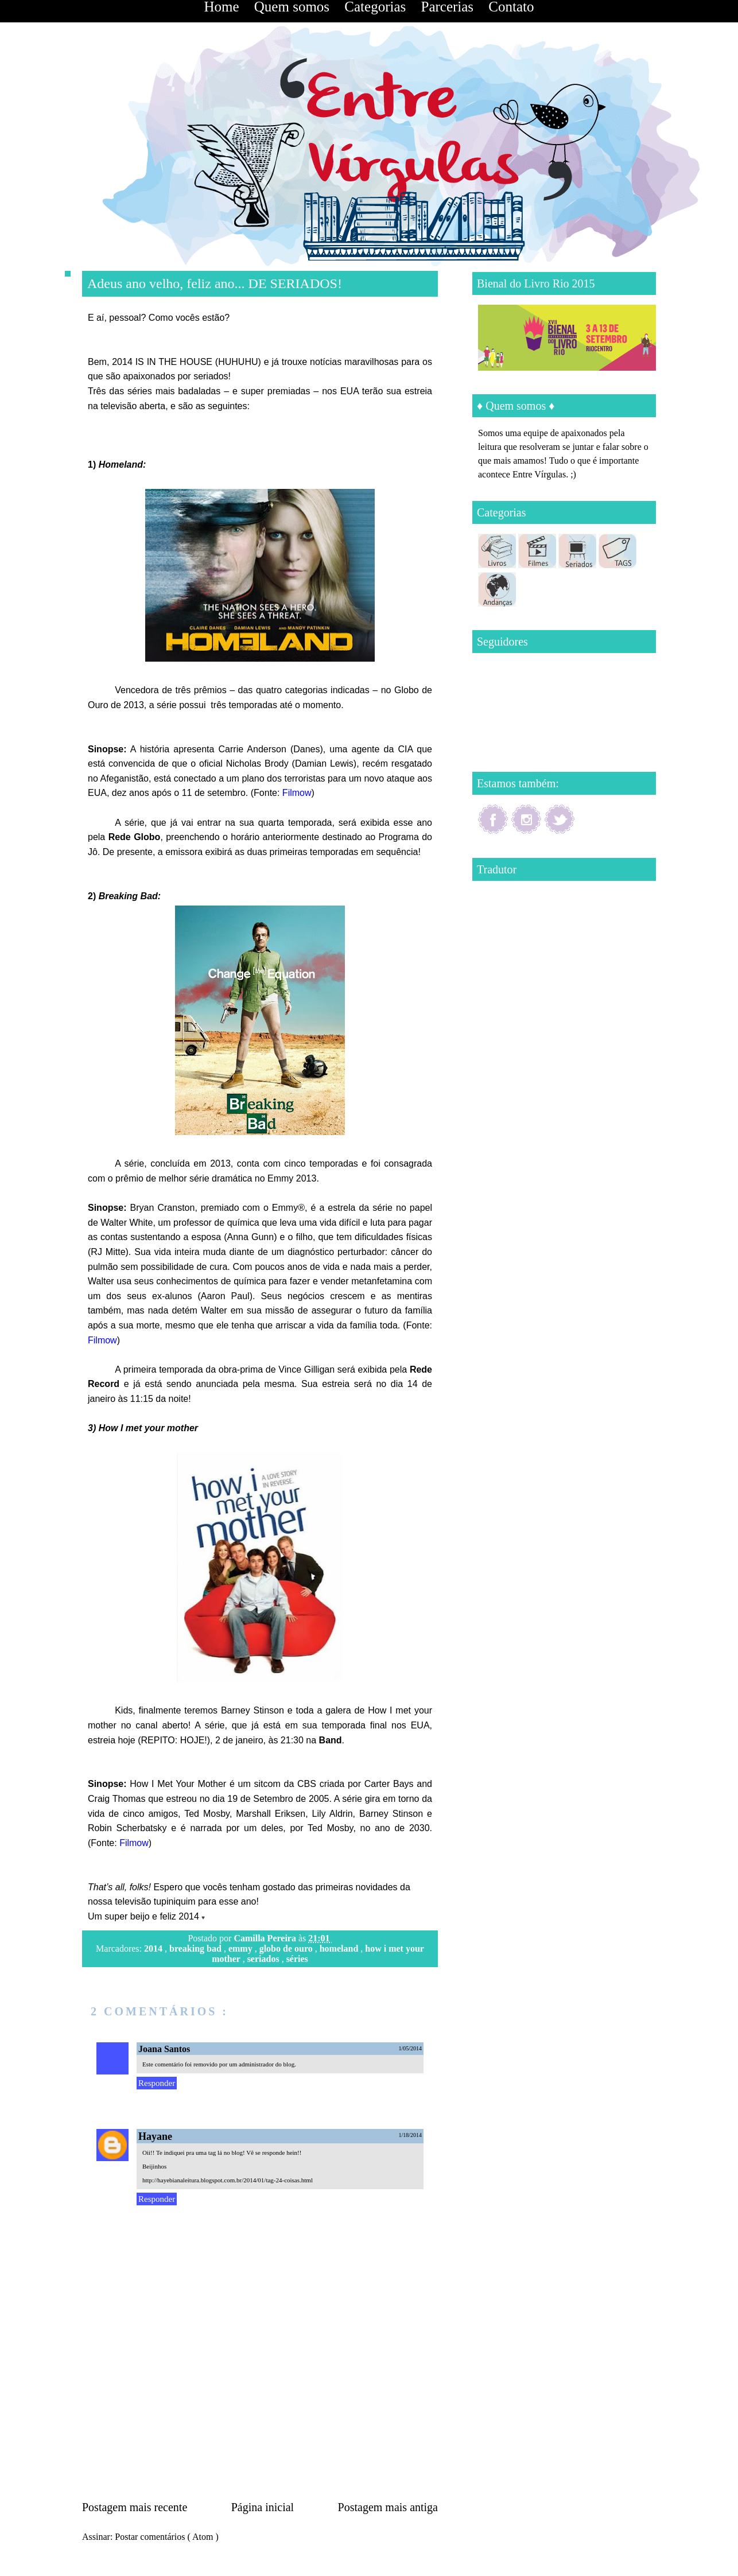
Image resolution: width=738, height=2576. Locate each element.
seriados (264, 1959)
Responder (156, 2083)
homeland (340, 1948)
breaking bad (196, 1948)
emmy (241, 1948)
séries (297, 1959)
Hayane (155, 2136)
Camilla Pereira (266, 1938)
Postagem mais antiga (388, 2507)
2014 (154, 1948)
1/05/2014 (410, 2048)
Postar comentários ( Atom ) (166, 2537)
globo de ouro (287, 1948)
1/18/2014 (410, 2135)
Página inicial (262, 2507)
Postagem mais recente (134, 2507)
